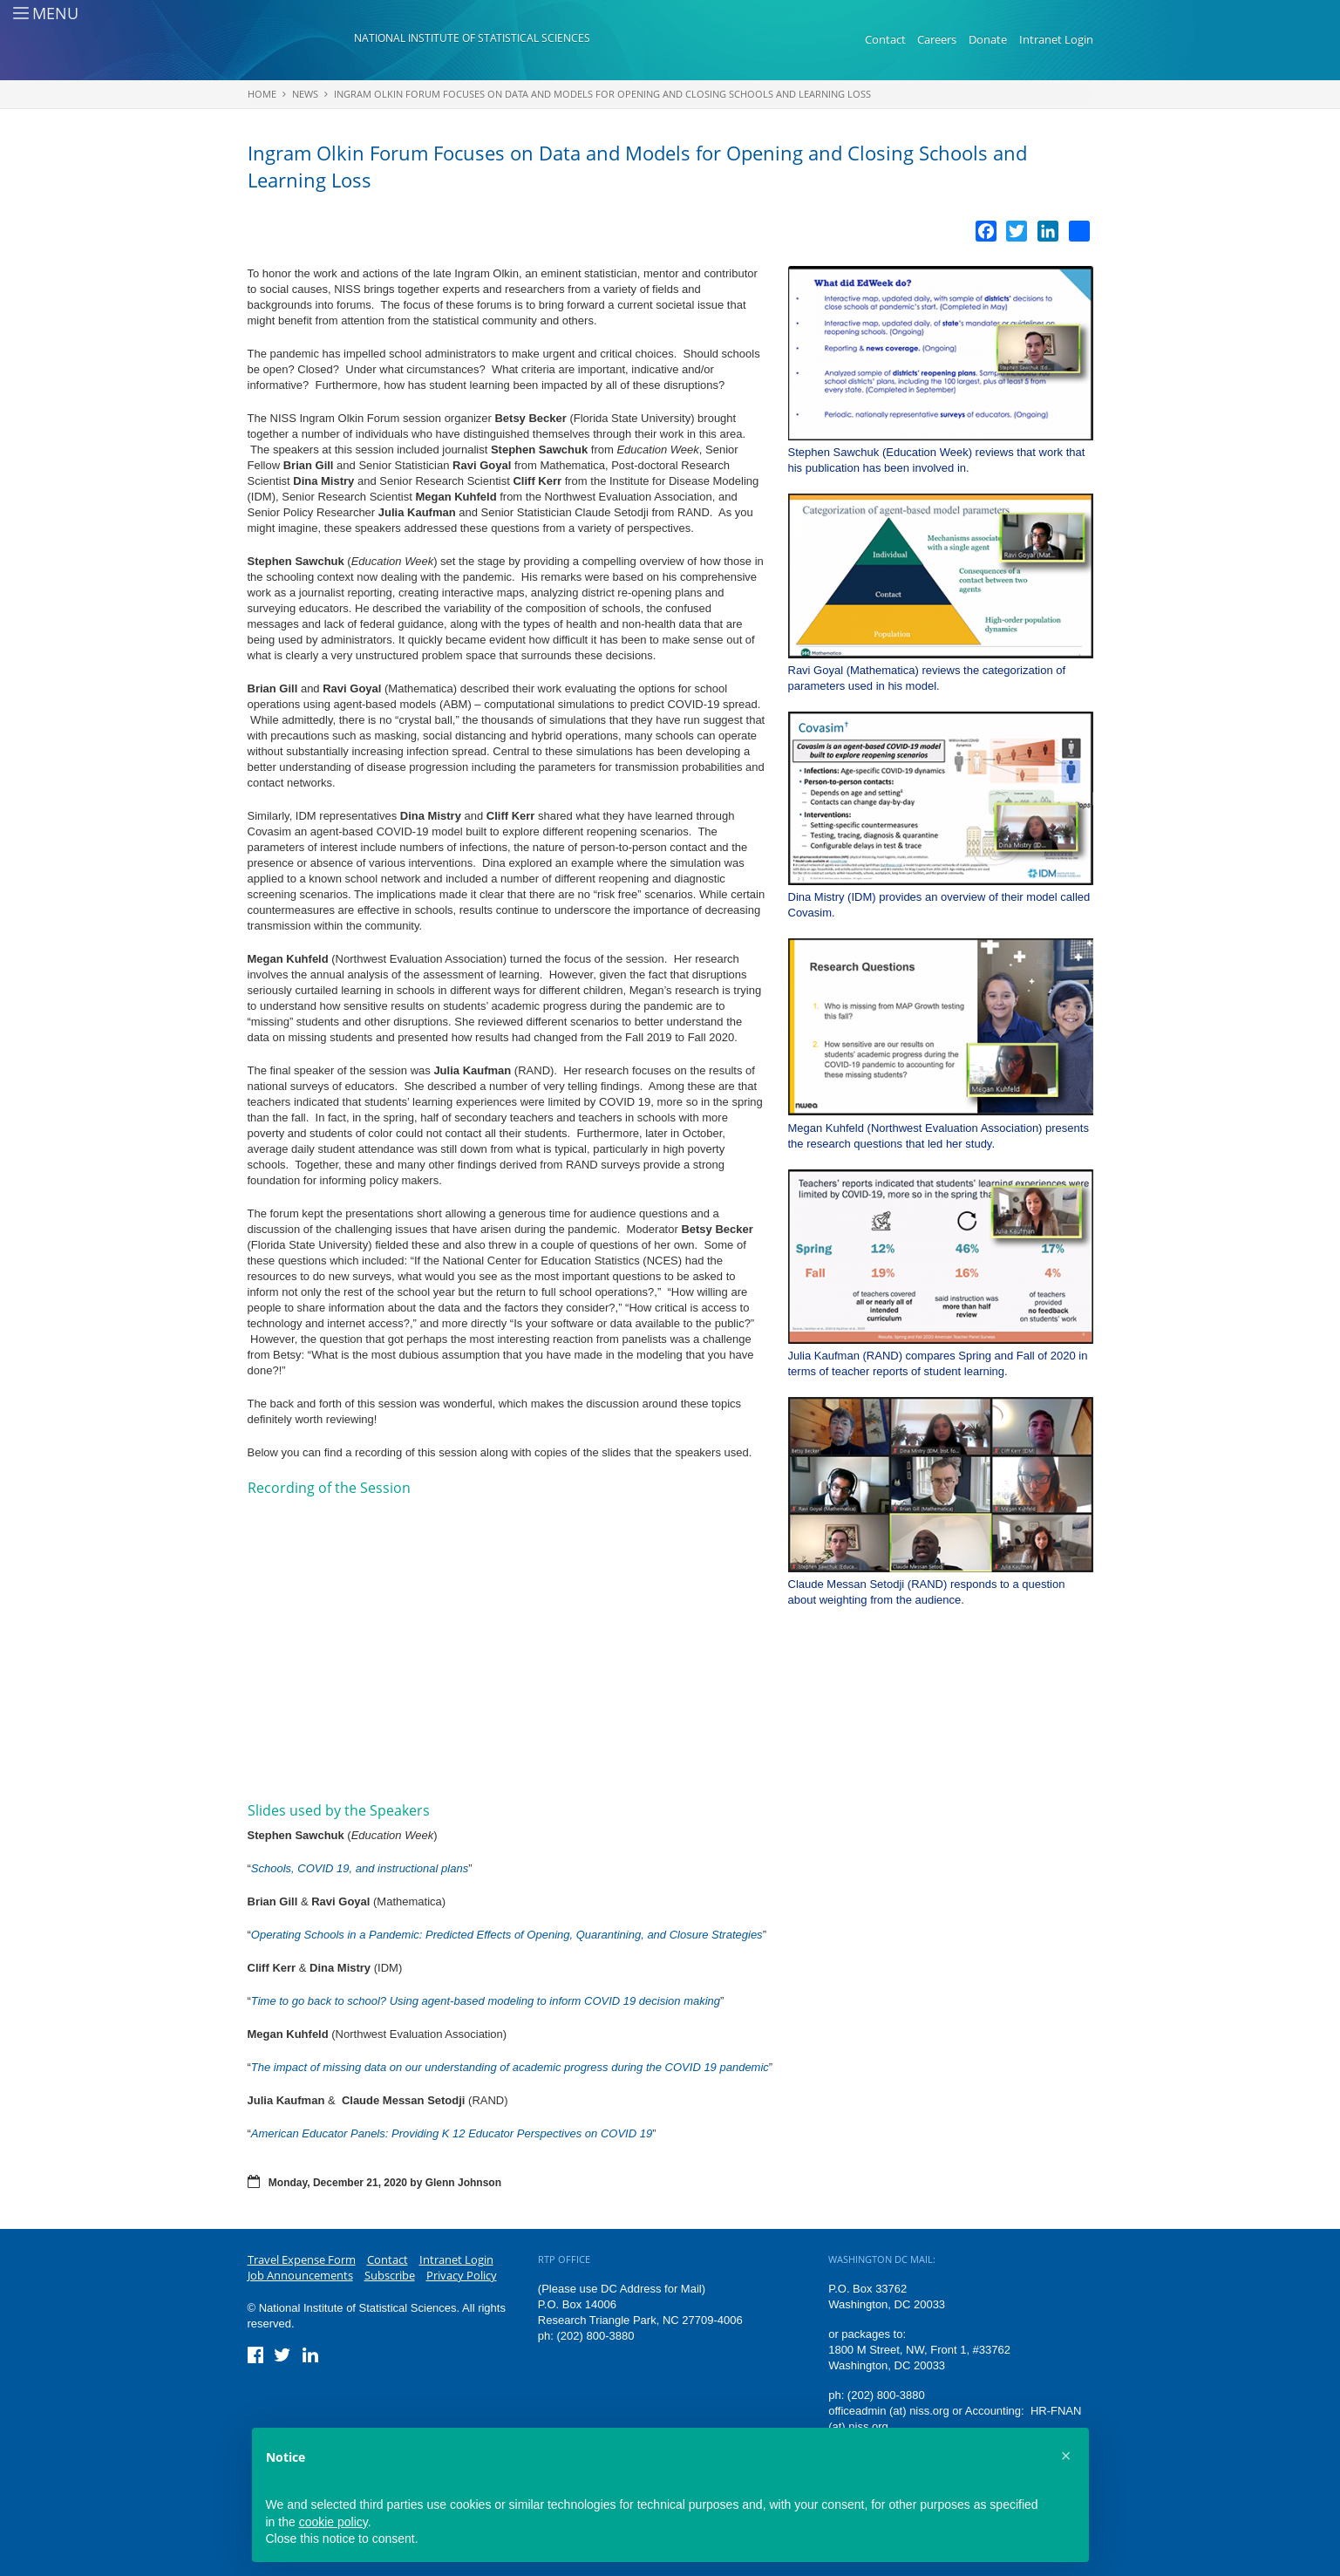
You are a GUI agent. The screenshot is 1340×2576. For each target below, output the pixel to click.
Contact (885, 39)
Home (262, 93)
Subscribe (389, 2275)
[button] (1066, 2456)
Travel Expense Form (302, 2259)
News (305, 93)
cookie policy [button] (333, 2522)
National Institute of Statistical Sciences (472, 38)
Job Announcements (300, 2275)
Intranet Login (1056, 39)
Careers (936, 39)
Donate (988, 39)
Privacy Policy (461, 2275)
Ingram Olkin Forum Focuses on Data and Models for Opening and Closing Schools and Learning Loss (602, 93)
